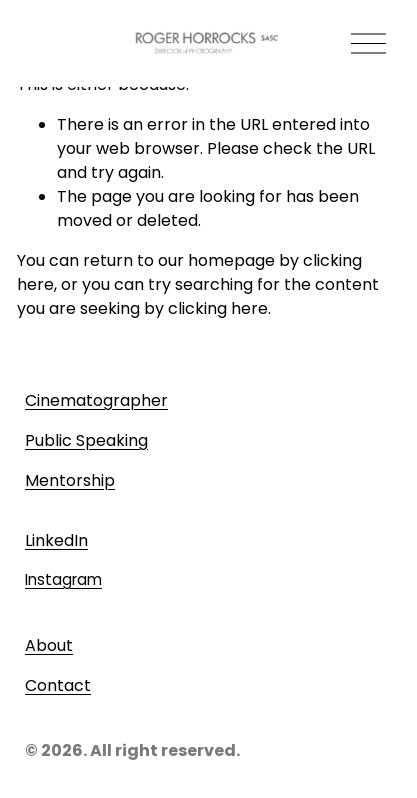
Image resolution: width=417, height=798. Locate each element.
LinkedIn (56, 540)
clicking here (218, 308)
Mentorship (70, 480)
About (49, 645)
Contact (58, 685)
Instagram (63, 579)
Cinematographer (96, 400)
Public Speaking (86, 440)
